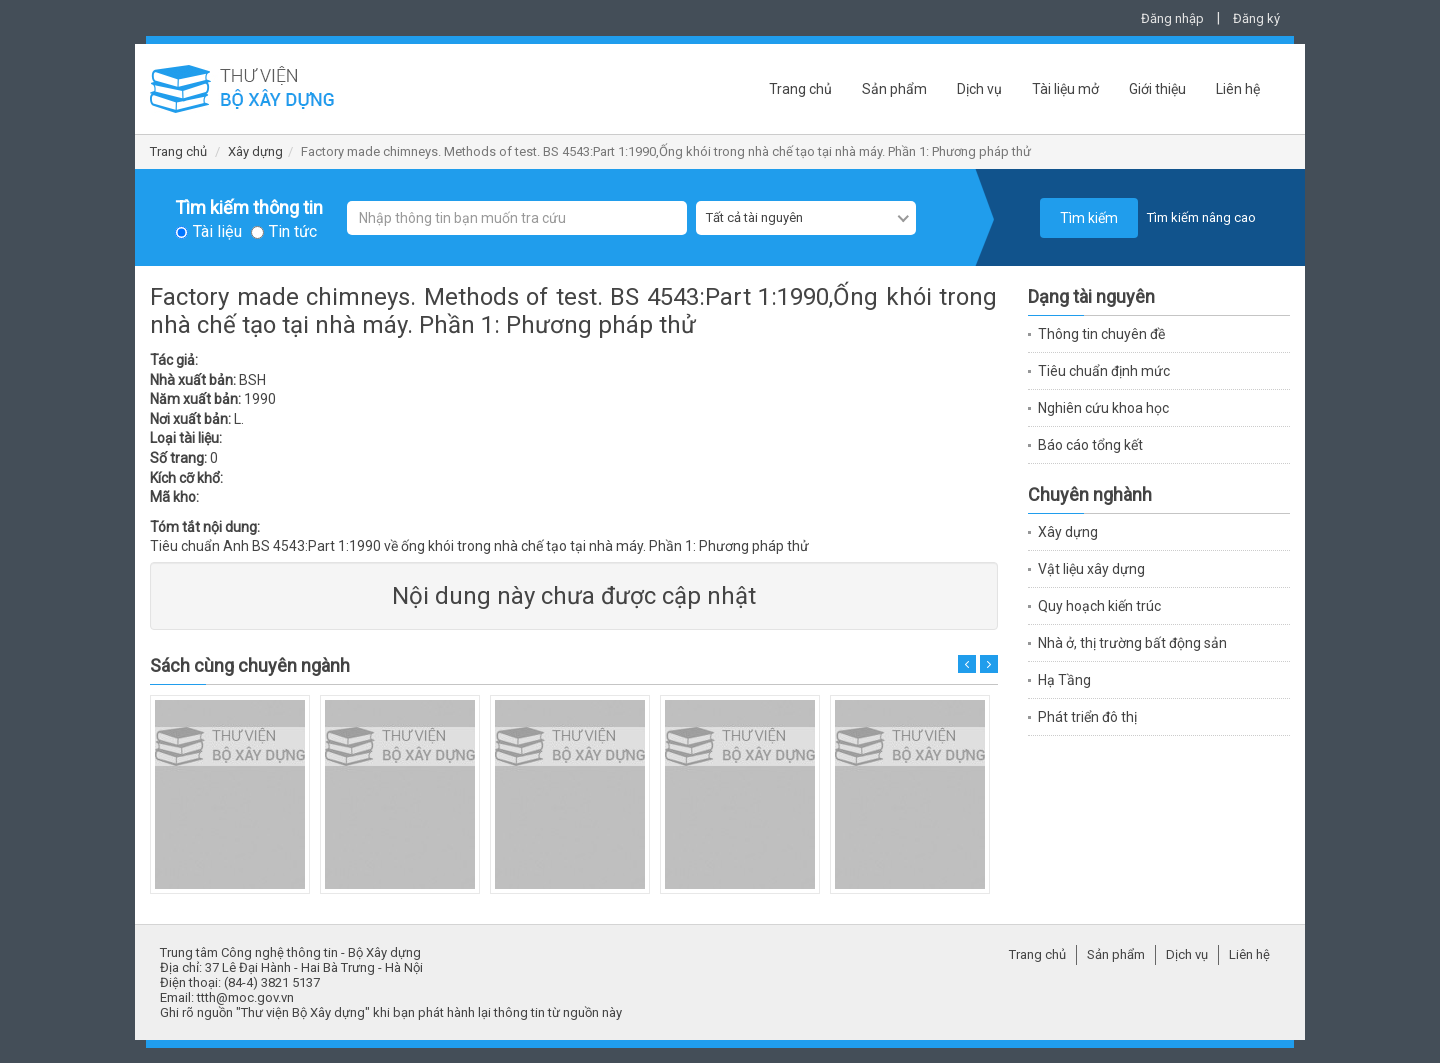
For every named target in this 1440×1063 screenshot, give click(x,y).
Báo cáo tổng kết (1090, 445)
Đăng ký (1256, 18)
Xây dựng (255, 151)
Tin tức (293, 232)
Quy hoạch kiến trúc (1099, 606)
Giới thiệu (1157, 89)
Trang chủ (800, 89)
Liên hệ (1238, 89)
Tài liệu (217, 232)
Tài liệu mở (1065, 89)
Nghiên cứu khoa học (1103, 408)
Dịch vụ (979, 89)
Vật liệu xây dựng (1091, 569)
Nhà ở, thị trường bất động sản (1132, 643)
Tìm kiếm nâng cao (1201, 217)
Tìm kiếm (1089, 218)
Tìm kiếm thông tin (249, 208)
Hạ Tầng (1064, 680)
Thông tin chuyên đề (1101, 334)
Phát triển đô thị (1087, 717)
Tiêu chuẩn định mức (1104, 371)
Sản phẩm (894, 89)
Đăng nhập (1172, 18)
